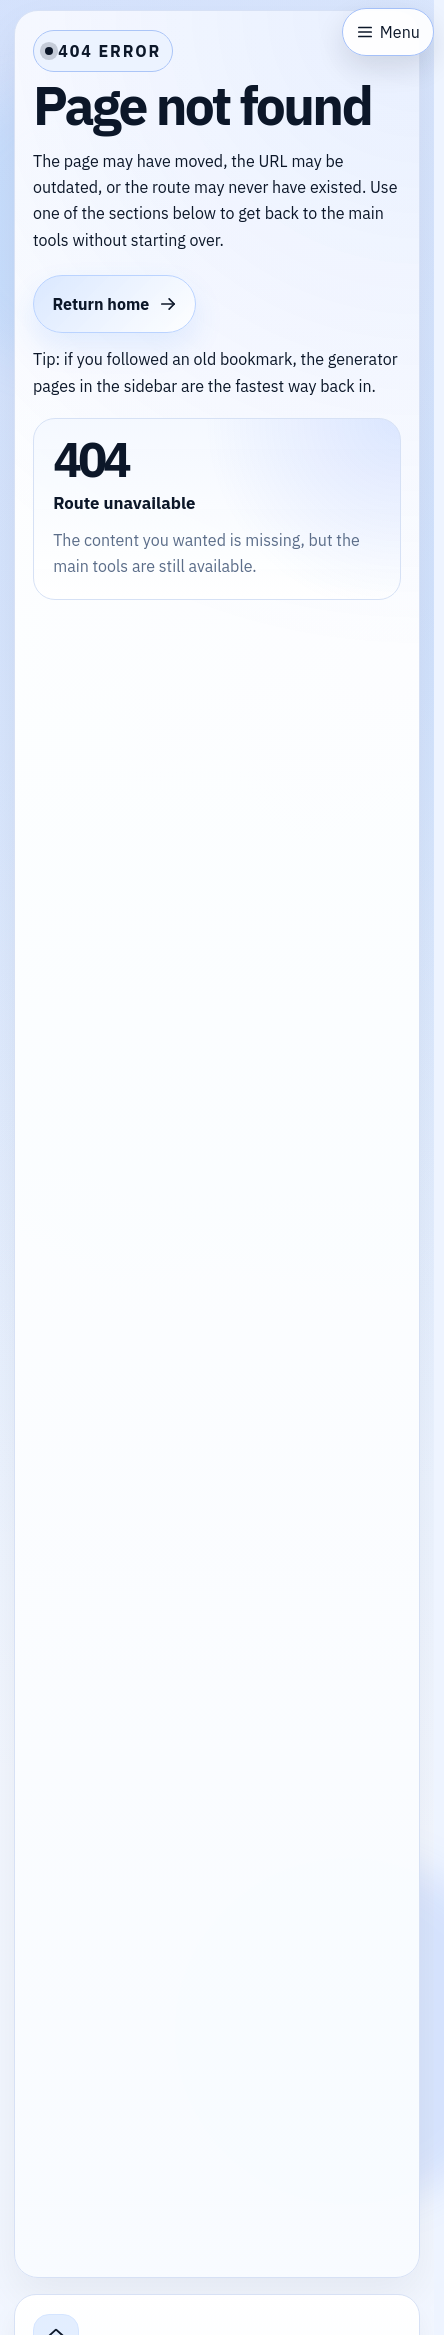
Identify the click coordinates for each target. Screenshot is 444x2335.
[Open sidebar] (388, 32)
